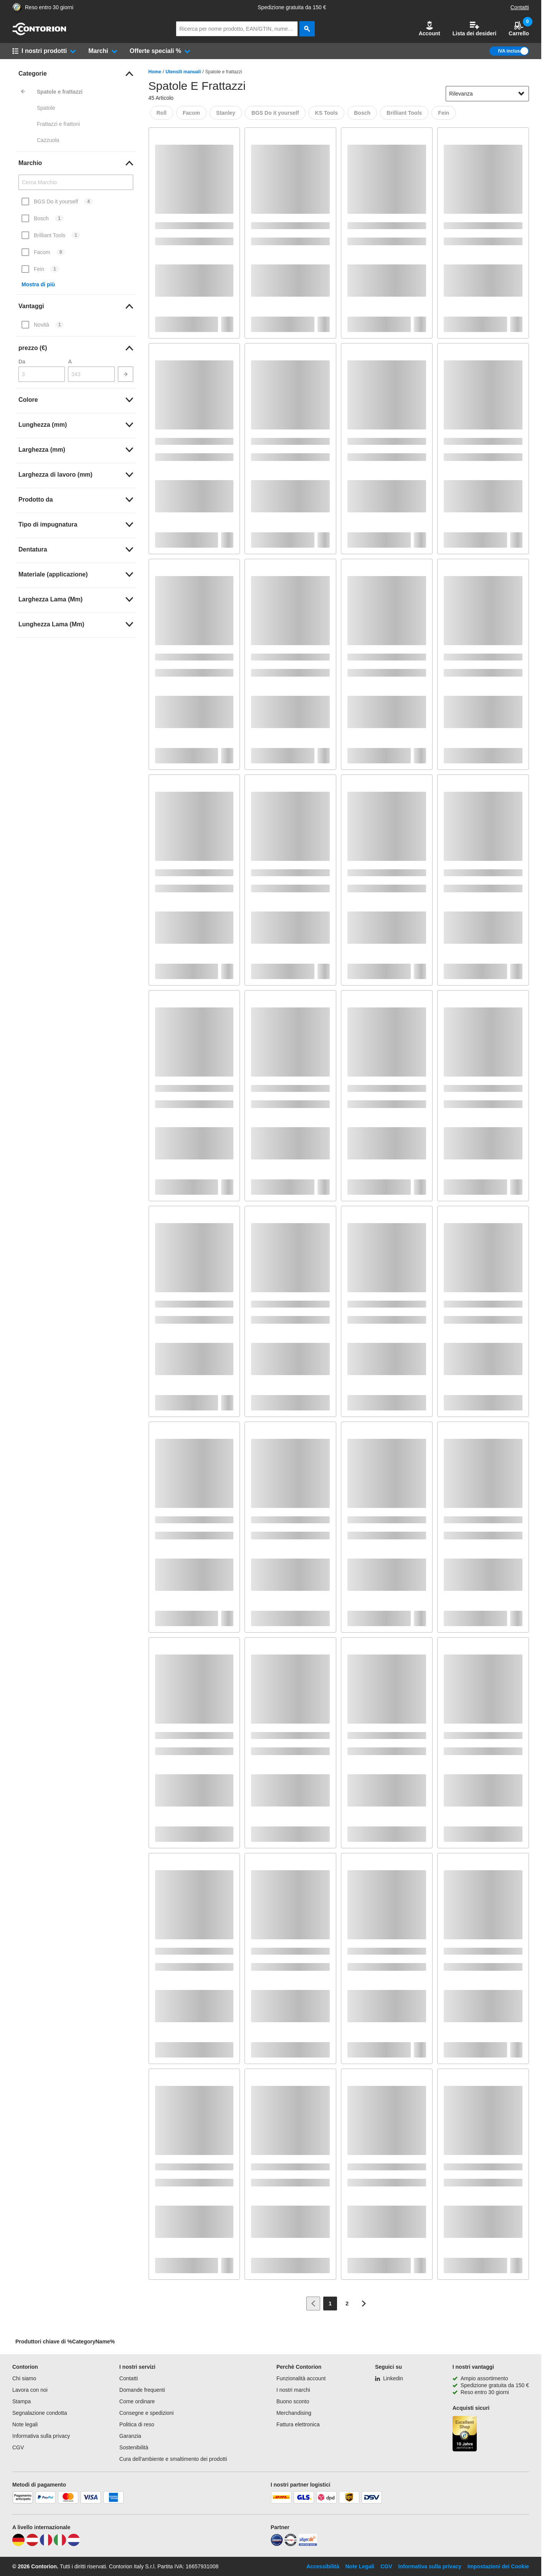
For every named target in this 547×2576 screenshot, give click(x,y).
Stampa (21, 2401)
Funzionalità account (301, 2378)
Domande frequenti (142, 2390)
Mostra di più (38, 284)
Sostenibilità (134, 2447)
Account (429, 28)
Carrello (519, 28)
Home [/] (155, 71)
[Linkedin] (389, 2378)
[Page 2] (347, 2303)
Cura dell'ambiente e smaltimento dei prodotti (173, 2459)
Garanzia (130, 2436)
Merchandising (293, 2413)
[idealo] (277, 2544)
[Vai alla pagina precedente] (313, 2303)
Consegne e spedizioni (146, 2413)
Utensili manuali (183, 71)
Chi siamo (24, 2378)
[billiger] (307, 2544)
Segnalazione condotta (39, 2413)
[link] (75, 73)
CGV (18, 2447)
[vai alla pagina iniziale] (39, 33)
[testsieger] (290, 2544)
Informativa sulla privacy (41, 2436)
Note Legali (359, 2566)
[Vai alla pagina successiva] (364, 2303)
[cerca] (307, 28)
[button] (429, 29)
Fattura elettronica (298, 2424)
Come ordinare (137, 2401)
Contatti (520, 7)
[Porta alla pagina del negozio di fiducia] (17, 7)
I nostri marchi (293, 2390)
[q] (237, 28)
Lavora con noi (30, 2390)
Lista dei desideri (474, 28)
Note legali (25, 2424)
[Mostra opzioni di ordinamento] (521, 93)
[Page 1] (330, 2303)
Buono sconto (292, 2401)
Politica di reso (136, 2424)
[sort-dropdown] (487, 93)
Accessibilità (322, 2566)
